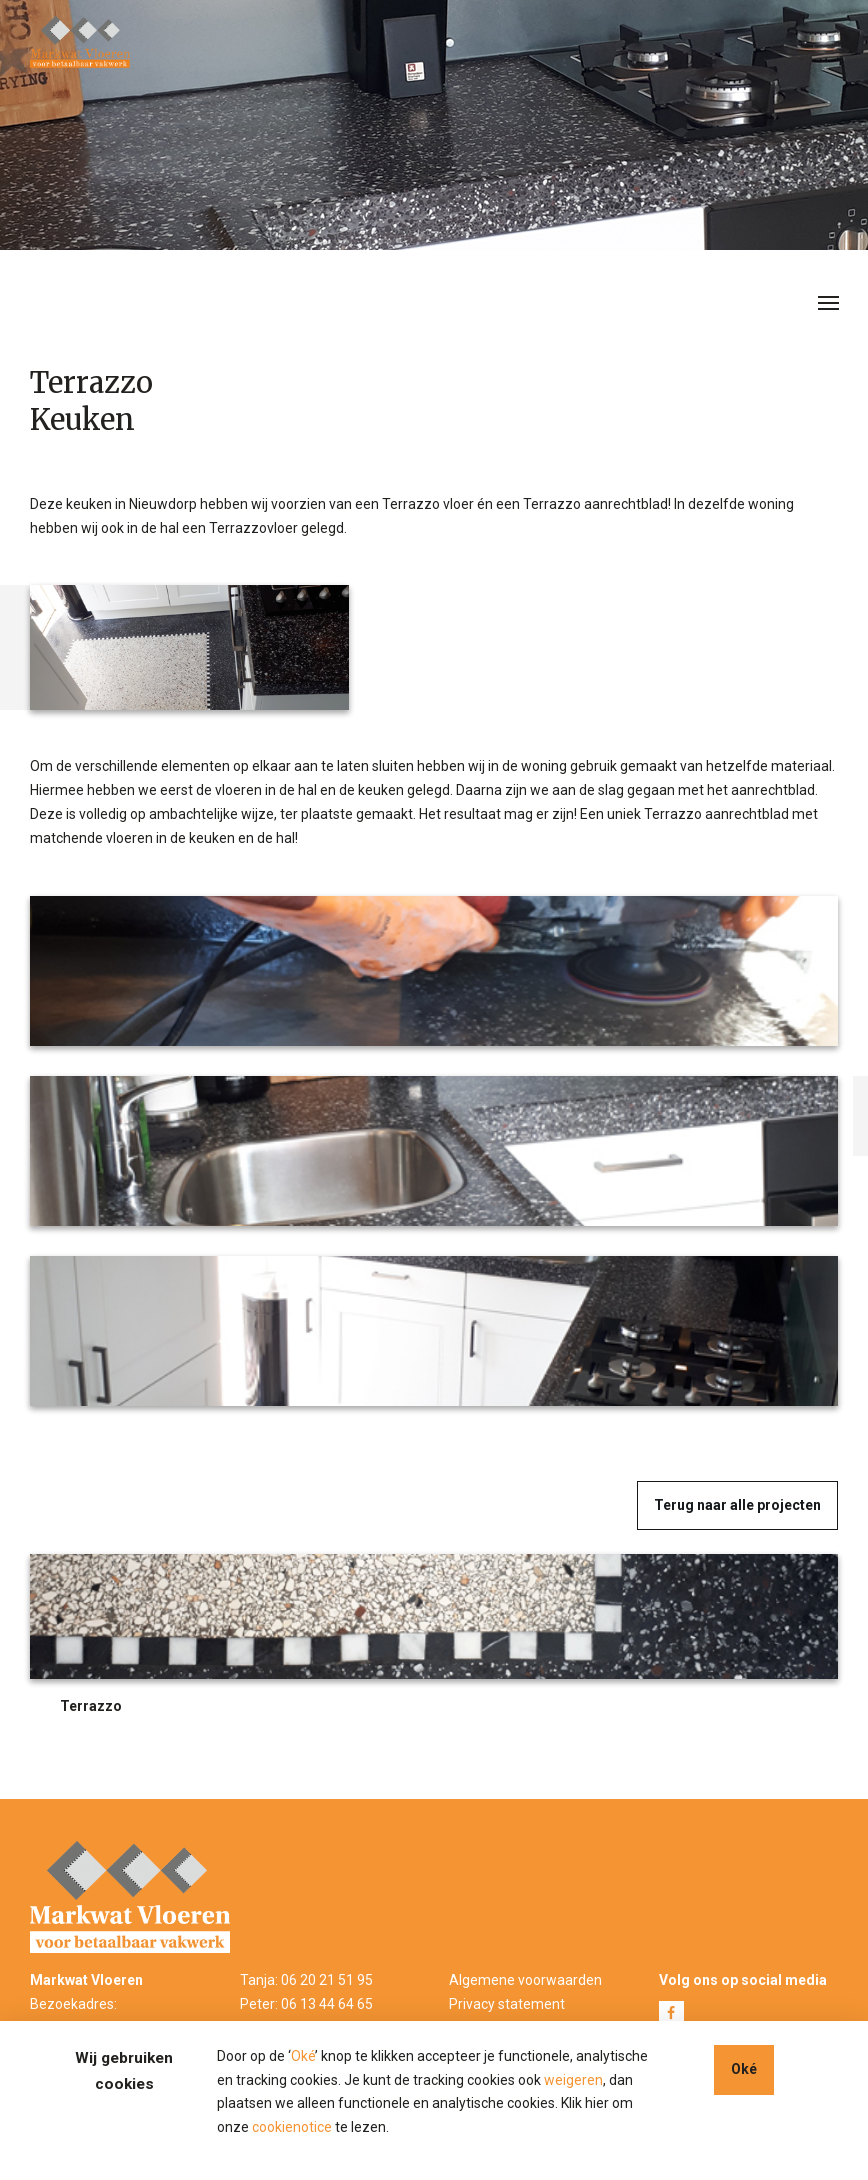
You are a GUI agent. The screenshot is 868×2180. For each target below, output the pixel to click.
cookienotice (292, 2127)
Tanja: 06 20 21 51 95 (306, 1980)
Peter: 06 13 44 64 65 (306, 2004)
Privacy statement (507, 2004)
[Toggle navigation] (828, 301)
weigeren (573, 2080)
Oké (303, 2056)
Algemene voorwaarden (525, 1980)
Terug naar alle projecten (737, 1505)
